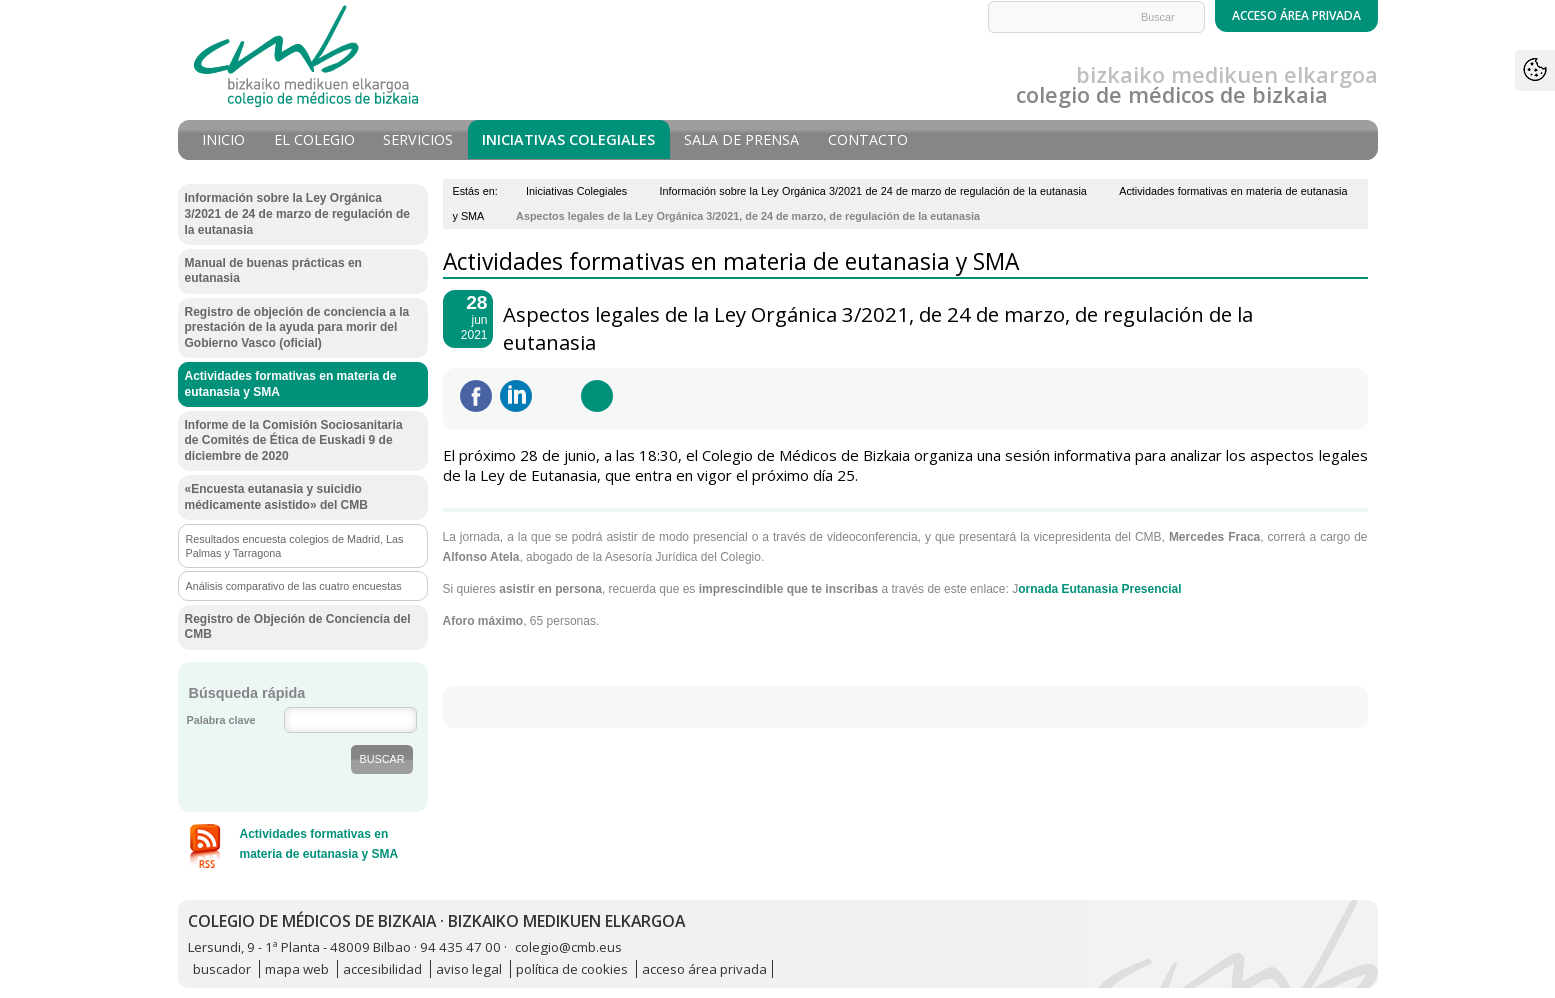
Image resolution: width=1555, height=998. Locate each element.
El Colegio (314, 139)
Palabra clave (221, 720)
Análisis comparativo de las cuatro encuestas (294, 586)
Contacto (868, 139)
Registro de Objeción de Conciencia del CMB (298, 627)
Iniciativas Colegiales (568, 139)
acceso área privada (704, 969)
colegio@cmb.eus (568, 947)
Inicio (223, 139)
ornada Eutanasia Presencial (1099, 589)
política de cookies (572, 969)
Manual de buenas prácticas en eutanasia (273, 271)
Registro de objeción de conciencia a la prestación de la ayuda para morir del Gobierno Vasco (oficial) (297, 327)
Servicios (418, 139)
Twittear (556, 396)
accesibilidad (382, 969)
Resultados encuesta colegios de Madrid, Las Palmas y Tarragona (295, 546)
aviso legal (469, 969)
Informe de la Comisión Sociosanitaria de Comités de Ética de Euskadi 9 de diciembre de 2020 (294, 440)
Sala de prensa (741, 139)
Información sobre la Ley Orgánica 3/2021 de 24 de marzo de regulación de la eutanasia (873, 191)
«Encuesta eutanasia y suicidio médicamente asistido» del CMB (276, 497)
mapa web (297, 969)
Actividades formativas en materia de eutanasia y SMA (291, 384)
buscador (222, 969)
